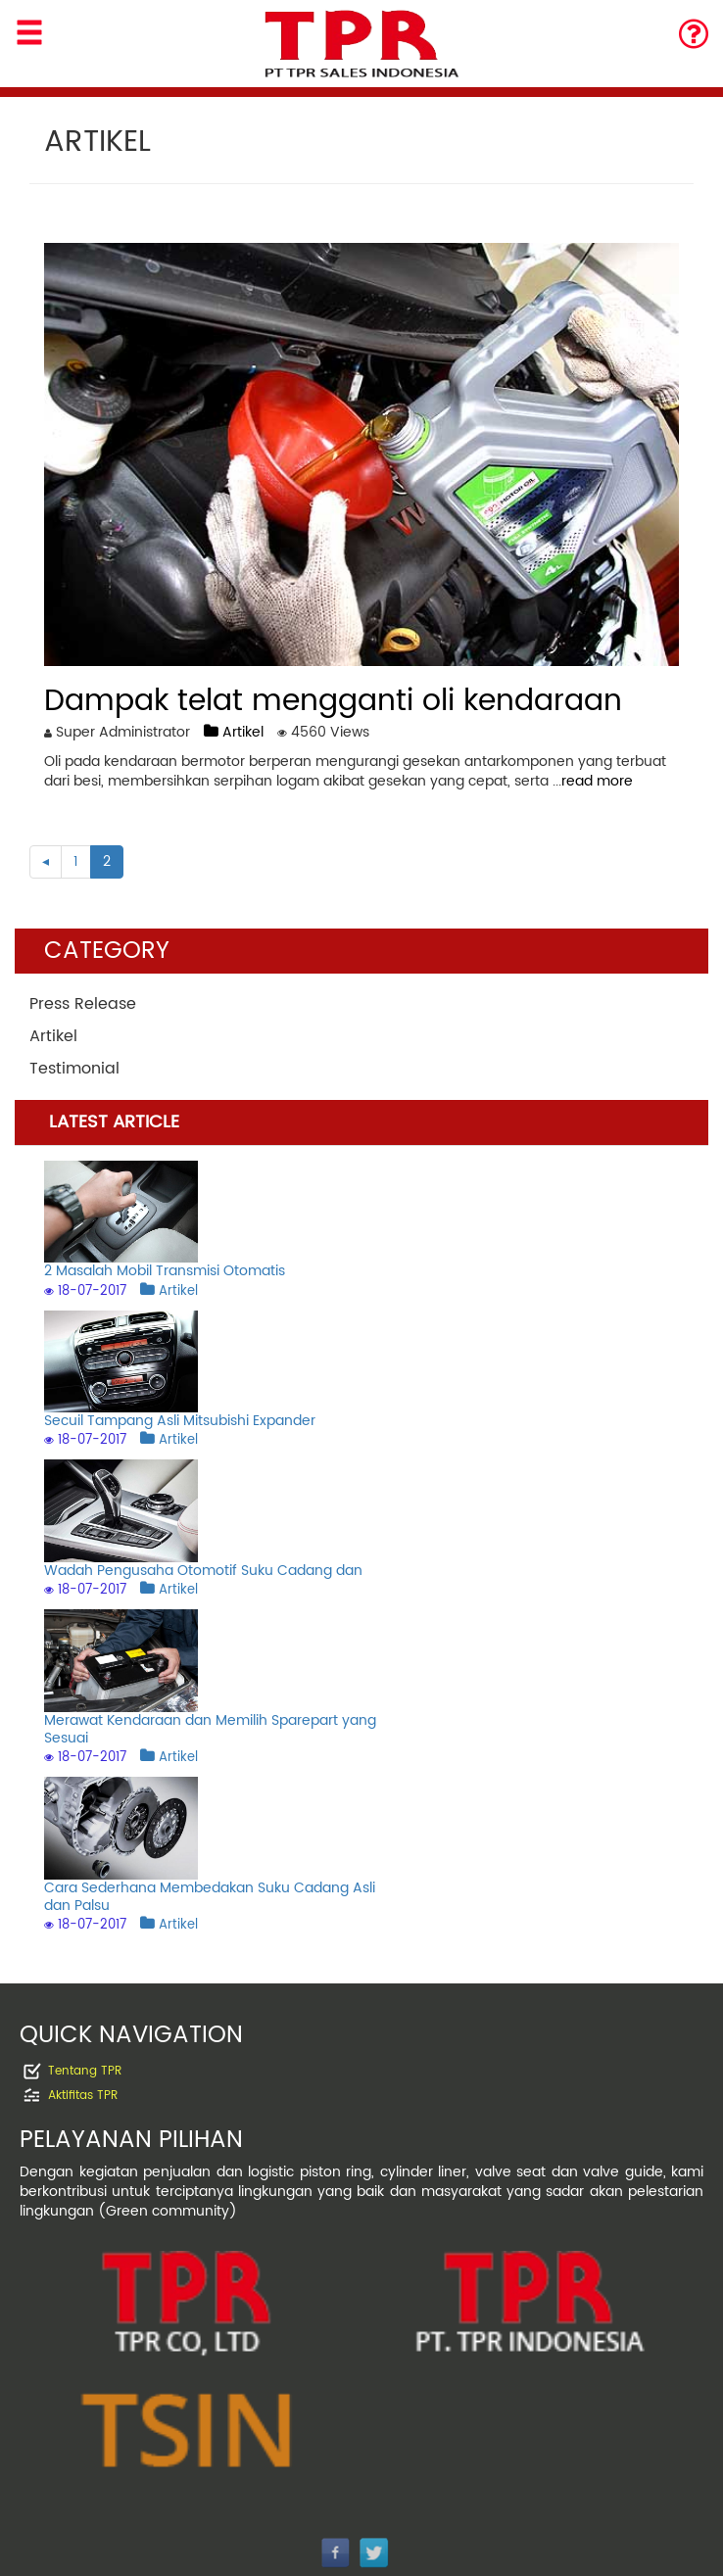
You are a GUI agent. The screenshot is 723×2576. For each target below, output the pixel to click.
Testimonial (74, 1068)
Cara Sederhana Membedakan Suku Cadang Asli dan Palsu (209, 1897)
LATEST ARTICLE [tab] (114, 1122)
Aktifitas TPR (83, 2095)
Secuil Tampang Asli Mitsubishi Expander (179, 1420)
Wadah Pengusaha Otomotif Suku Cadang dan (203, 1570)
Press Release (82, 1004)
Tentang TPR (84, 2071)
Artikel (234, 732)
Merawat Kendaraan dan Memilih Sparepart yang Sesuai (210, 1729)
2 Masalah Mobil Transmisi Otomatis (164, 1271)
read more (597, 781)
